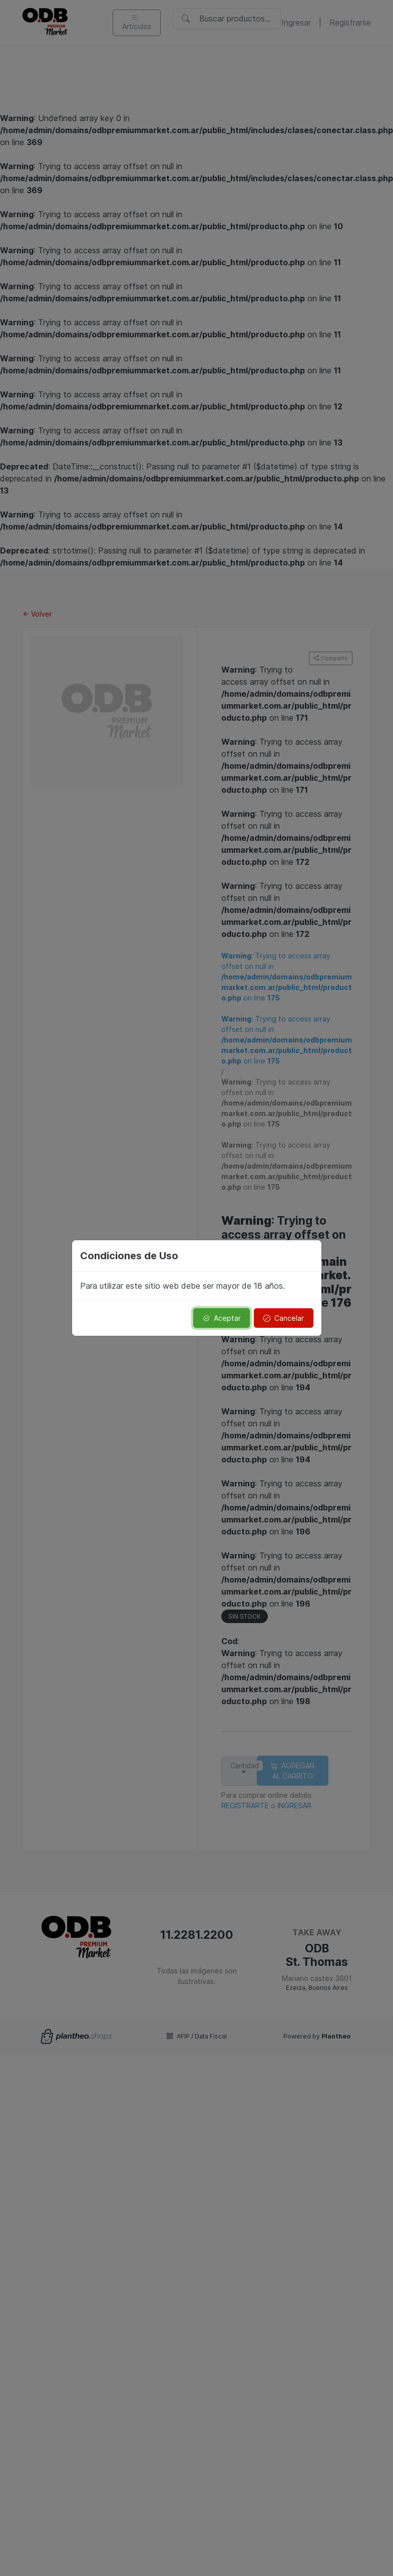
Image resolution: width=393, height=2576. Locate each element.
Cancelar (283, 1318)
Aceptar (222, 1318)
